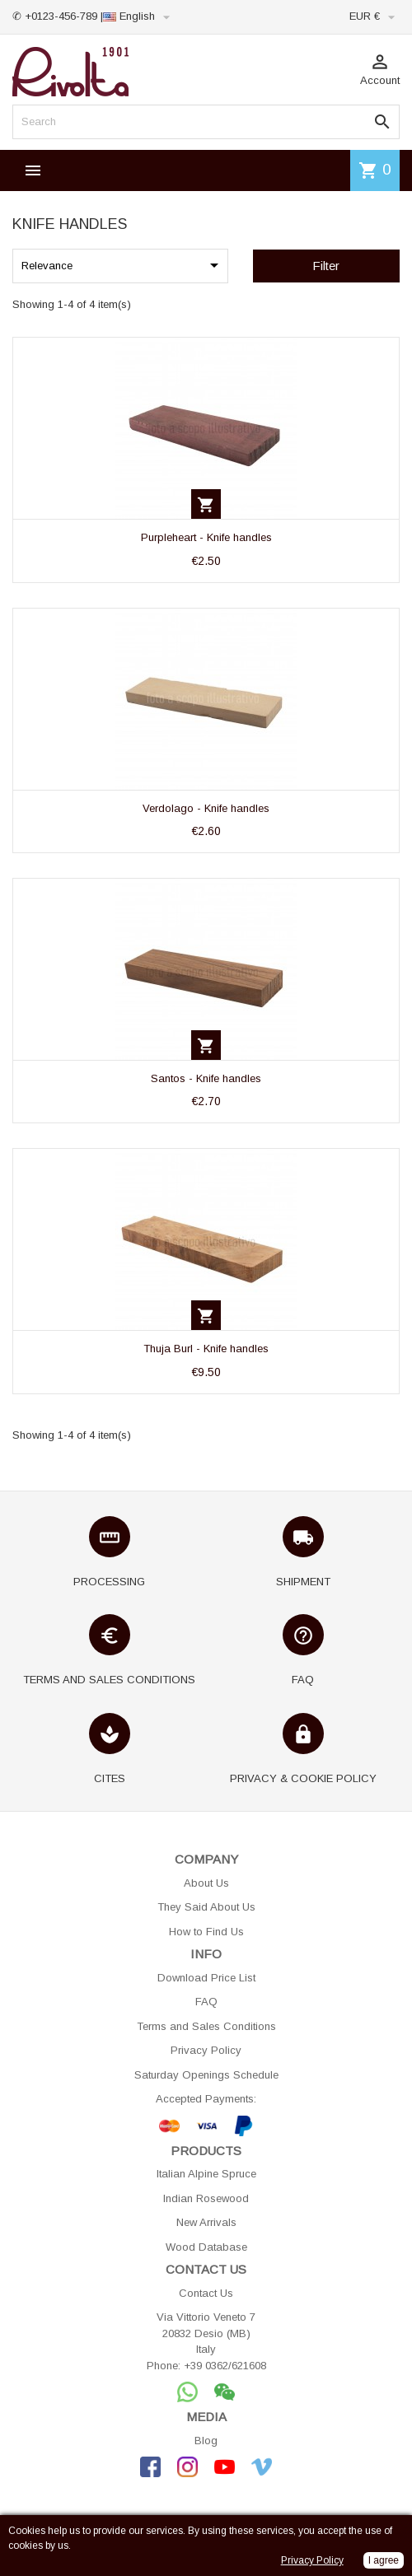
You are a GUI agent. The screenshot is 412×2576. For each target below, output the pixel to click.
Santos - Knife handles (206, 1078)
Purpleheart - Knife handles (206, 537)
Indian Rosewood (206, 2198)
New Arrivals (206, 2222)
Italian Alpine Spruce (206, 2174)
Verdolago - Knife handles (206, 808)
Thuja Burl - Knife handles (206, 1348)
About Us (206, 1883)
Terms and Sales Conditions (206, 2026)
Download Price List (206, 1978)
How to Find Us (206, 1931)
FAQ (206, 2001)
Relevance (122, 265)
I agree (383, 2560)
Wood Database (206, 2247)
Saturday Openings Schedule (206, 2075)
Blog (206, 2440)
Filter (325, 266)
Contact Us (206, 2293)
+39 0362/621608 (225, 2365)
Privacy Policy (206, 2050)
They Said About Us (206, 1907)
